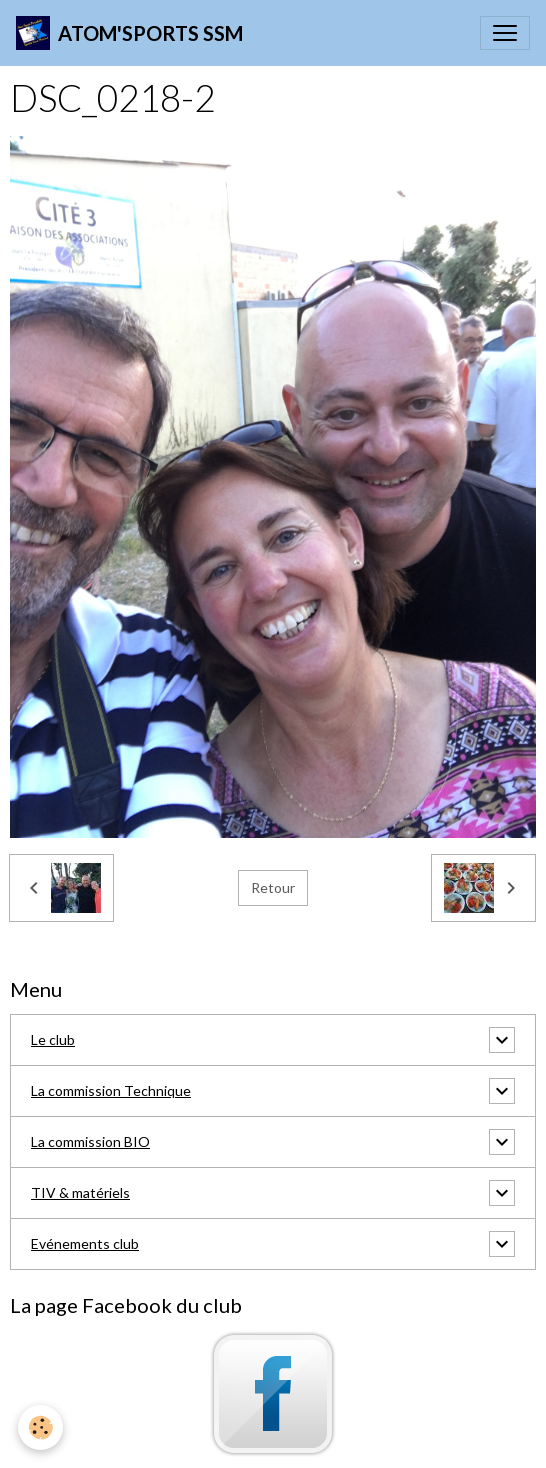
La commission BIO (90, 1141)
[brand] (129, 33)
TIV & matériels (80, 1192)
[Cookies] (40, 1427)
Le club (53, 1039)
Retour (273, 887)
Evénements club (85, 1243)
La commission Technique (111, 1090)
